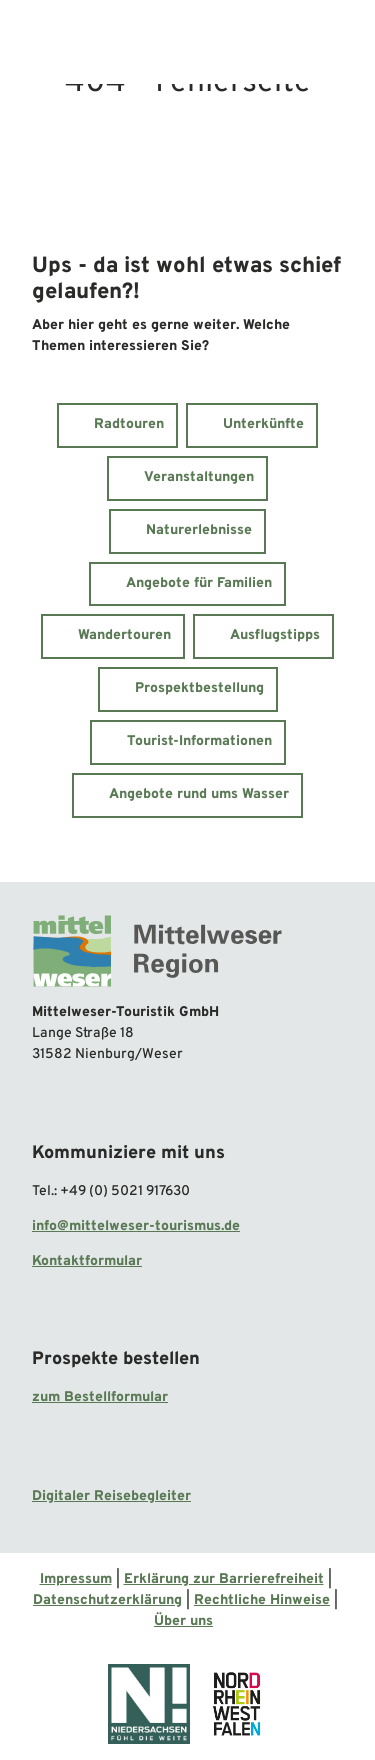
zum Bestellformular (100, 1397)
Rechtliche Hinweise (262, 1600)
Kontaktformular (87, 1260)
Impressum (76, 1579)
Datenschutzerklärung (107, 1600)
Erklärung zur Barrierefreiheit (224, 1579)
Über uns (183, 1621)
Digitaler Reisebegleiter (111, 1496)
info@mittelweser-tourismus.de (136, 1225)
